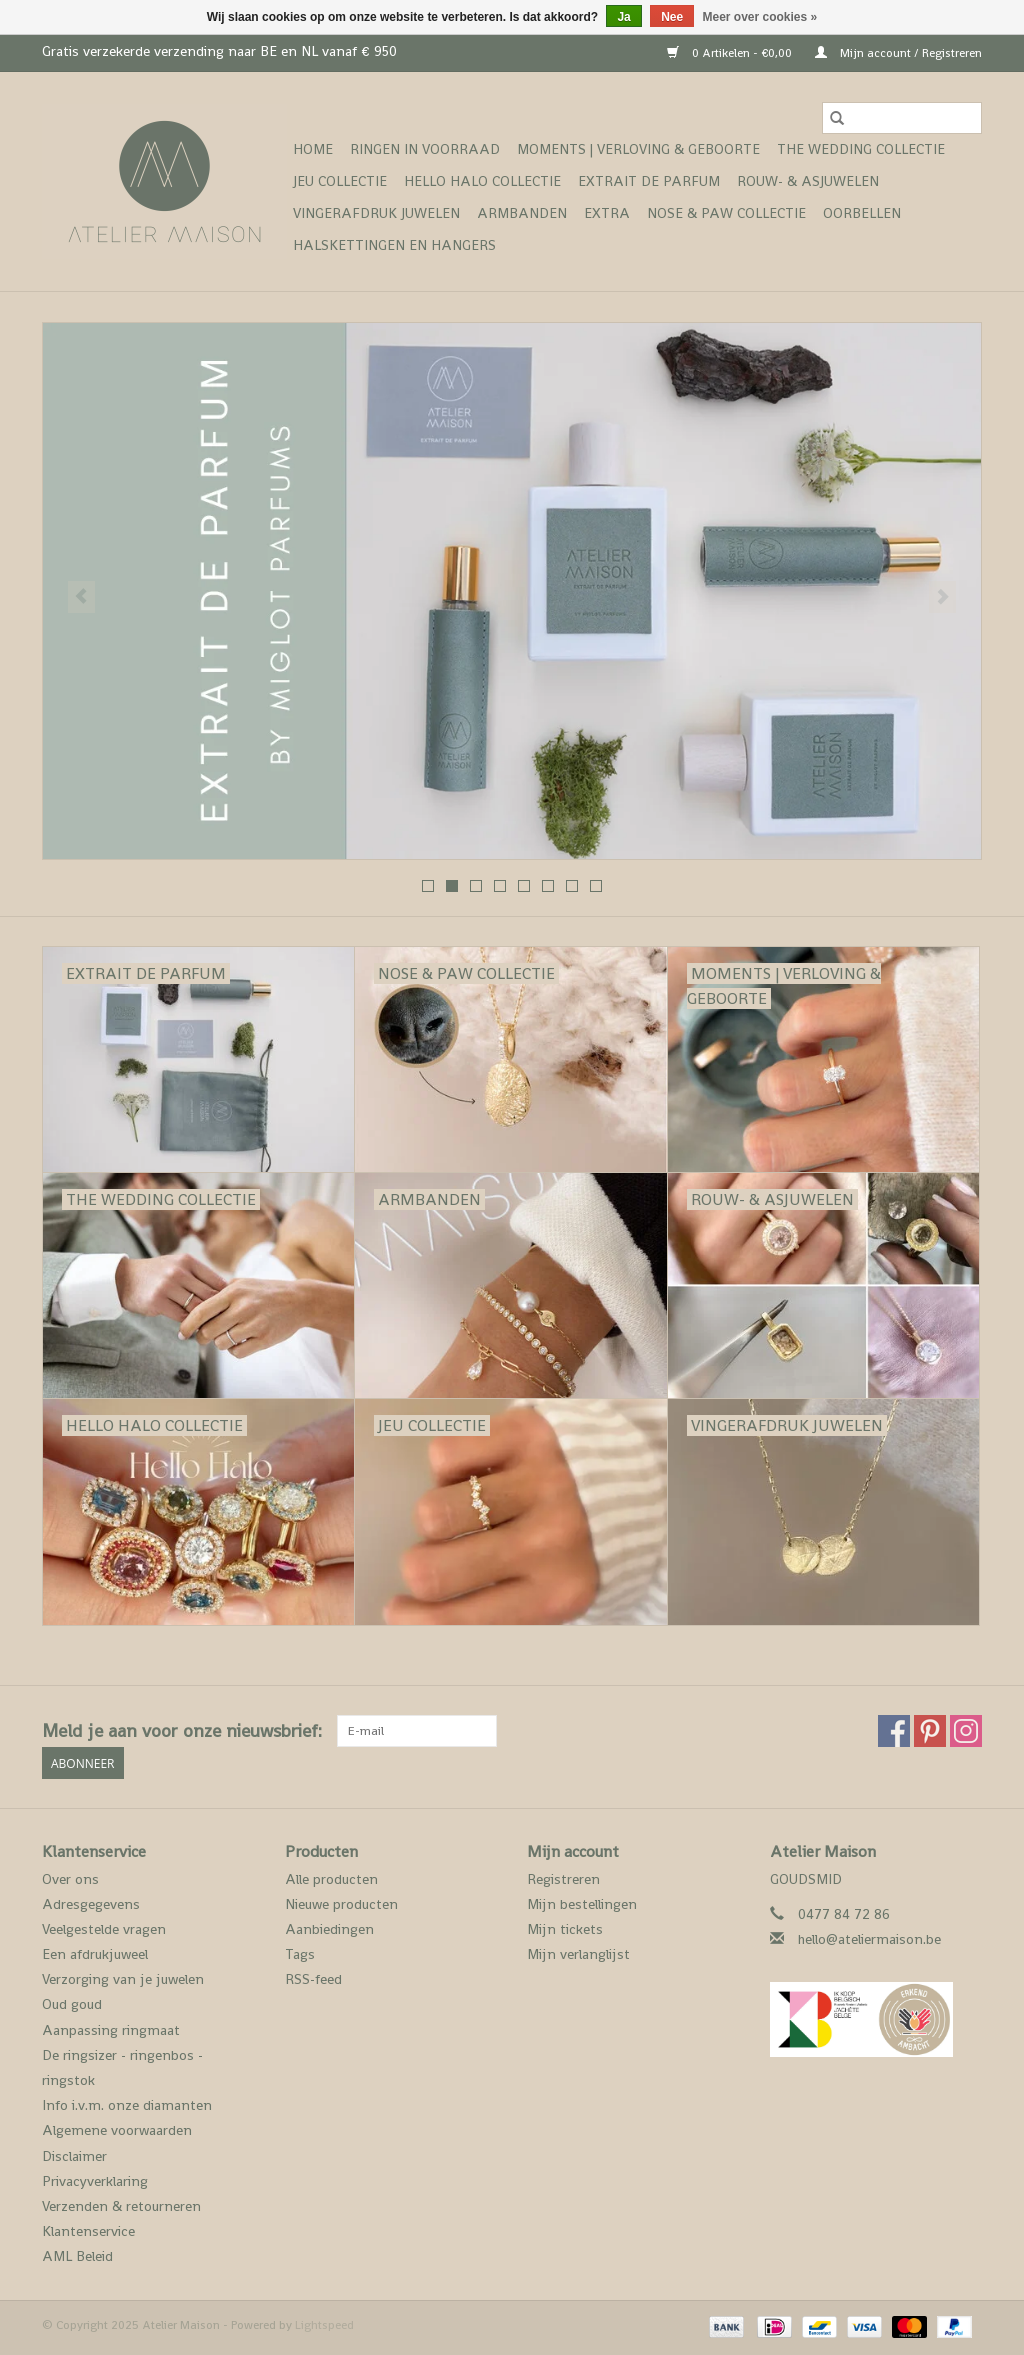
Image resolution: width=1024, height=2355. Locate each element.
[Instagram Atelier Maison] (966, 1731)
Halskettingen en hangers (394, 245)
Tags (300, 1954)
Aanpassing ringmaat (111, 2030)
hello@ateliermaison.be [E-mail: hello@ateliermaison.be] (869, 1939)
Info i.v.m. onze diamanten (127, 2105)
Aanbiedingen (329, 1929)
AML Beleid (77, 2256)
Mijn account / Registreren (898, 53)
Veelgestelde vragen (104, 1929)
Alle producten (331, 1879)
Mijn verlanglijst (578, 1954)
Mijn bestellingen (582, 1904)
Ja (623, 17)
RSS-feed (313, 1979)
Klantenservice (88, 2231)
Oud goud (72, 2004)
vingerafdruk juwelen (376, 213)
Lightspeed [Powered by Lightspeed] (324, 2325)
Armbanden (522, 213)
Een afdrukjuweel (95, 1954)
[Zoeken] (902, 118)
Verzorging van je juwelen (123, 1979)
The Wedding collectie (861, 149)
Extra (607, 213)
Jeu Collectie (340, 181)
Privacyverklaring (95, 2181)
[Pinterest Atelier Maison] (930, 1731)
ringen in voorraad (425, 149)
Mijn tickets (565, 1929)
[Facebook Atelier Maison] (894, 1731)
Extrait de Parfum (649, 181)
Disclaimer (74, 2156)
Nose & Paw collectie (726, 213)
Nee (672, 17)
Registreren (563, 1879)
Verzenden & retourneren (121, 2206)
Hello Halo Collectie (482, 181)
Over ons (70, 1879)
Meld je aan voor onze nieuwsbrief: (182, 1730)
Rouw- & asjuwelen (808, 181)
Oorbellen (862, 213)
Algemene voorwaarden (117, 2130)
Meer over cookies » (760, 17)
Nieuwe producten (341, 1904)
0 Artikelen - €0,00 (731, 53)
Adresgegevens (91, 1904)
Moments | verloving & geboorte (638, 149)
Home (313, 149)
